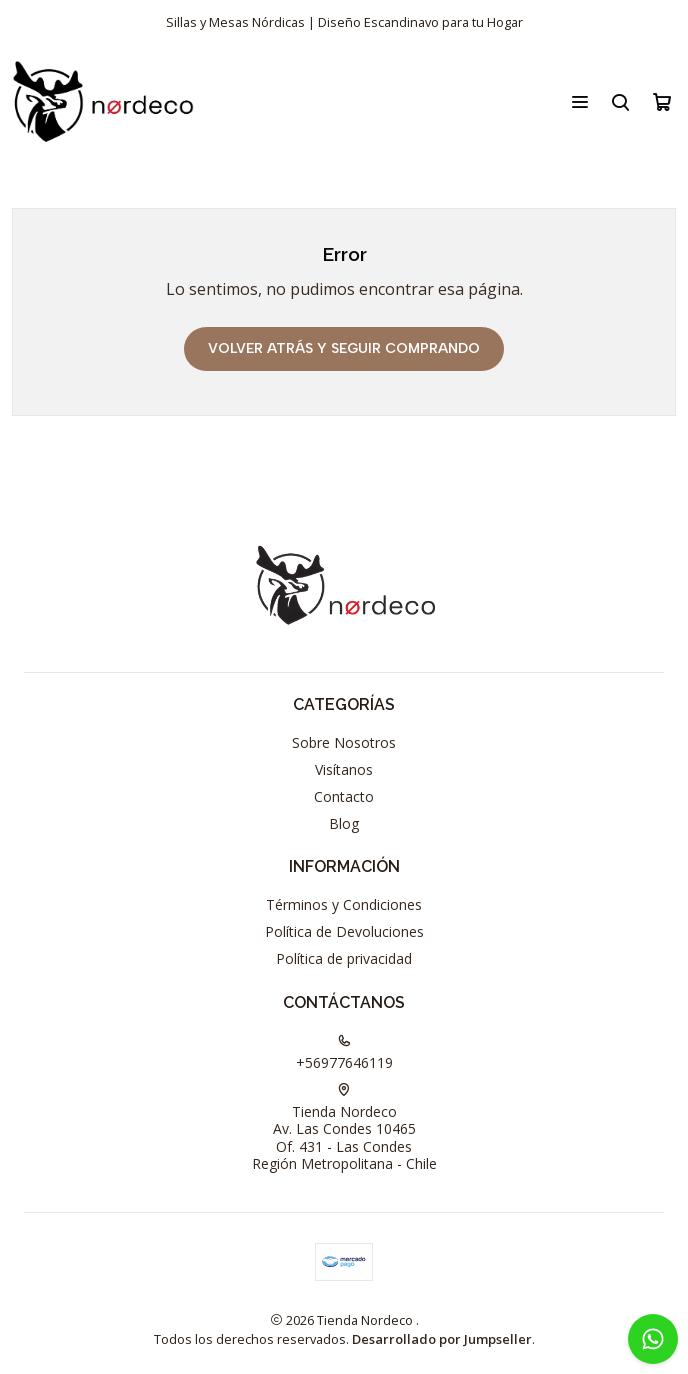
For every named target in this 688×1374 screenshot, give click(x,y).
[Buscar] (620, 102)
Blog (344, 823)
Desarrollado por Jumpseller (442, 1339)
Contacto (344, 796)
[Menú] (580, 102)
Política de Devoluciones (344, 931)
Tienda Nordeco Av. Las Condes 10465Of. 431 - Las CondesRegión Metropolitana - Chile (344, 1128)
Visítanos (344, 769)
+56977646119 (344, 1053)
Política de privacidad (344, 958)
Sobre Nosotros (344, 742)
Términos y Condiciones (344, 904)
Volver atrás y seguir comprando (344, 348)
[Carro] (662, 102)
